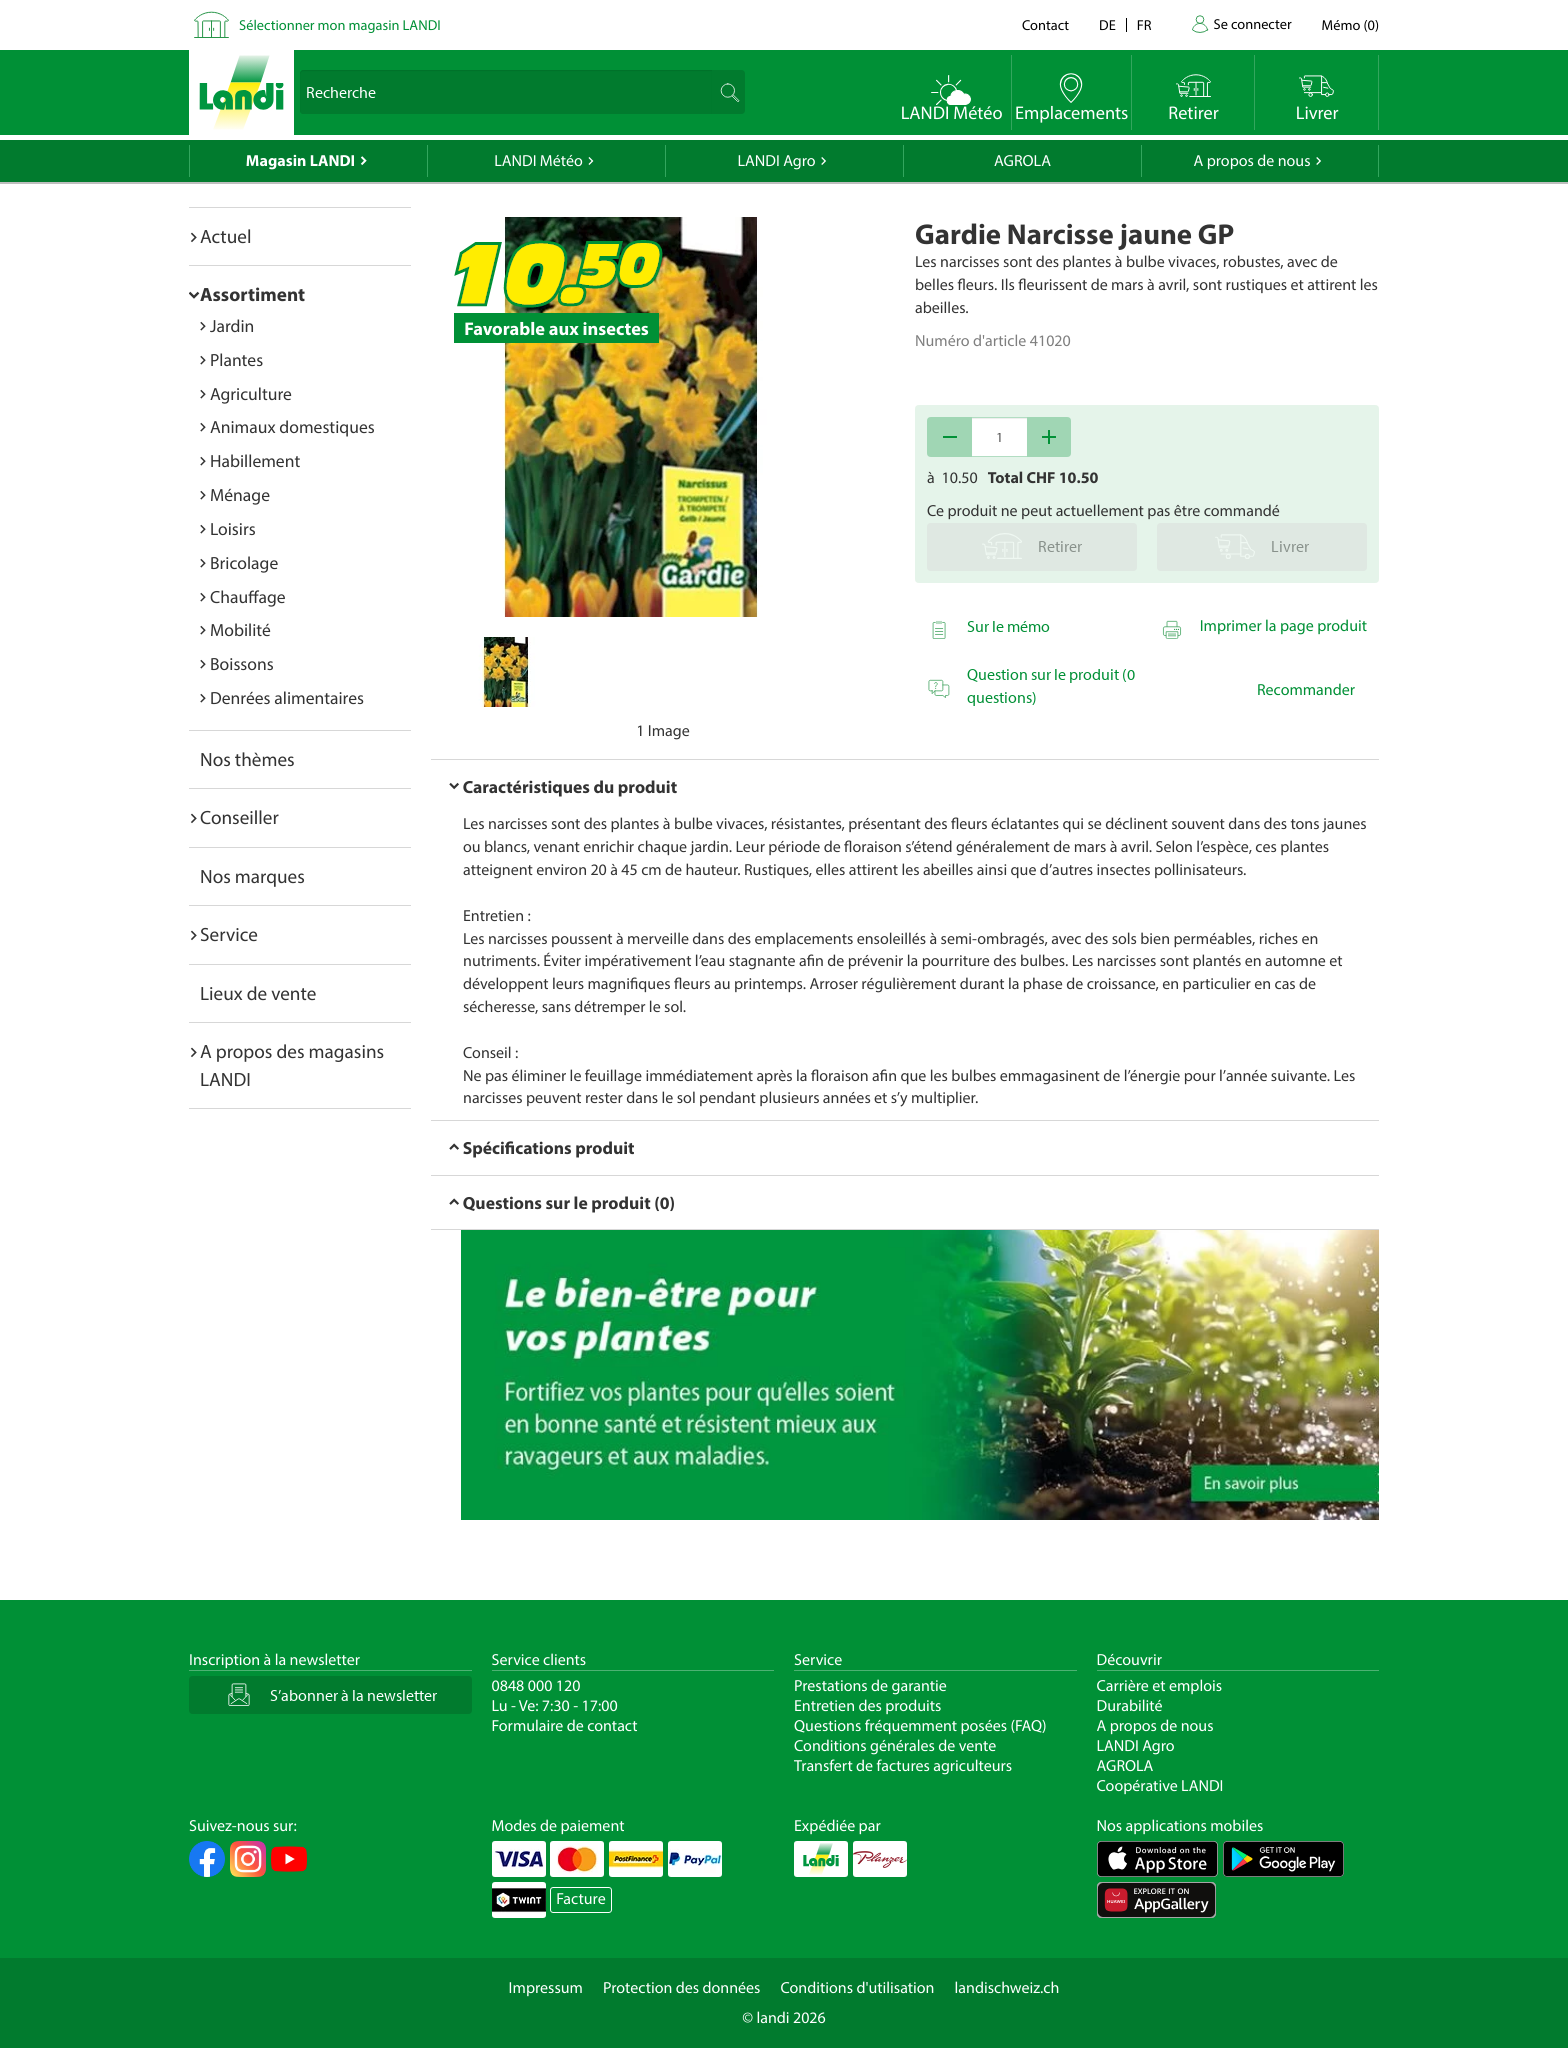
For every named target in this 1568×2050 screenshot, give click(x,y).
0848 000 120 (536, 1686)
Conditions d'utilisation (857, 1988)
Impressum (546, 1988)
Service (229, 934)
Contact (1045, 24)
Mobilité (240, 629)
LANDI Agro (776, 161)
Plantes (236, 359)
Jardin (232, 325)
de (1107, 24)
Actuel (225, 236)
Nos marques (252, 876)
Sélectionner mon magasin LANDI (340, 24)
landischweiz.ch (1007, 1988)
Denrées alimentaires (287, 697)
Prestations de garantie (870, 1686)
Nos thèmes (247, 759)
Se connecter (1252, 23)
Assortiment (252, 294)
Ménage (240, 494)
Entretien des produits (867, 1706)
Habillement (255, 460)
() (1350, 24)
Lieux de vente (258, 993)
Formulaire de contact (565, 1726)
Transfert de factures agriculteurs (903, 1766)
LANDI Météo (538, 161)
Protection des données (682, 1988)
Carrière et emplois (1160, 1686)
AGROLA (1022, 161)
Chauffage (248, 596)
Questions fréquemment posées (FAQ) (920, 1726)
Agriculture (251, 393)
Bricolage (244, 562)
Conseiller (239, 817)
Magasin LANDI (300, 161)
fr (1144, 24)
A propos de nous (1251, 161)
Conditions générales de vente (895, 1746)
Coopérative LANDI (1160, 1786)
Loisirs (233, 528)
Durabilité (1130, 1706)
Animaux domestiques (292, 426)
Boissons (242, 663)
